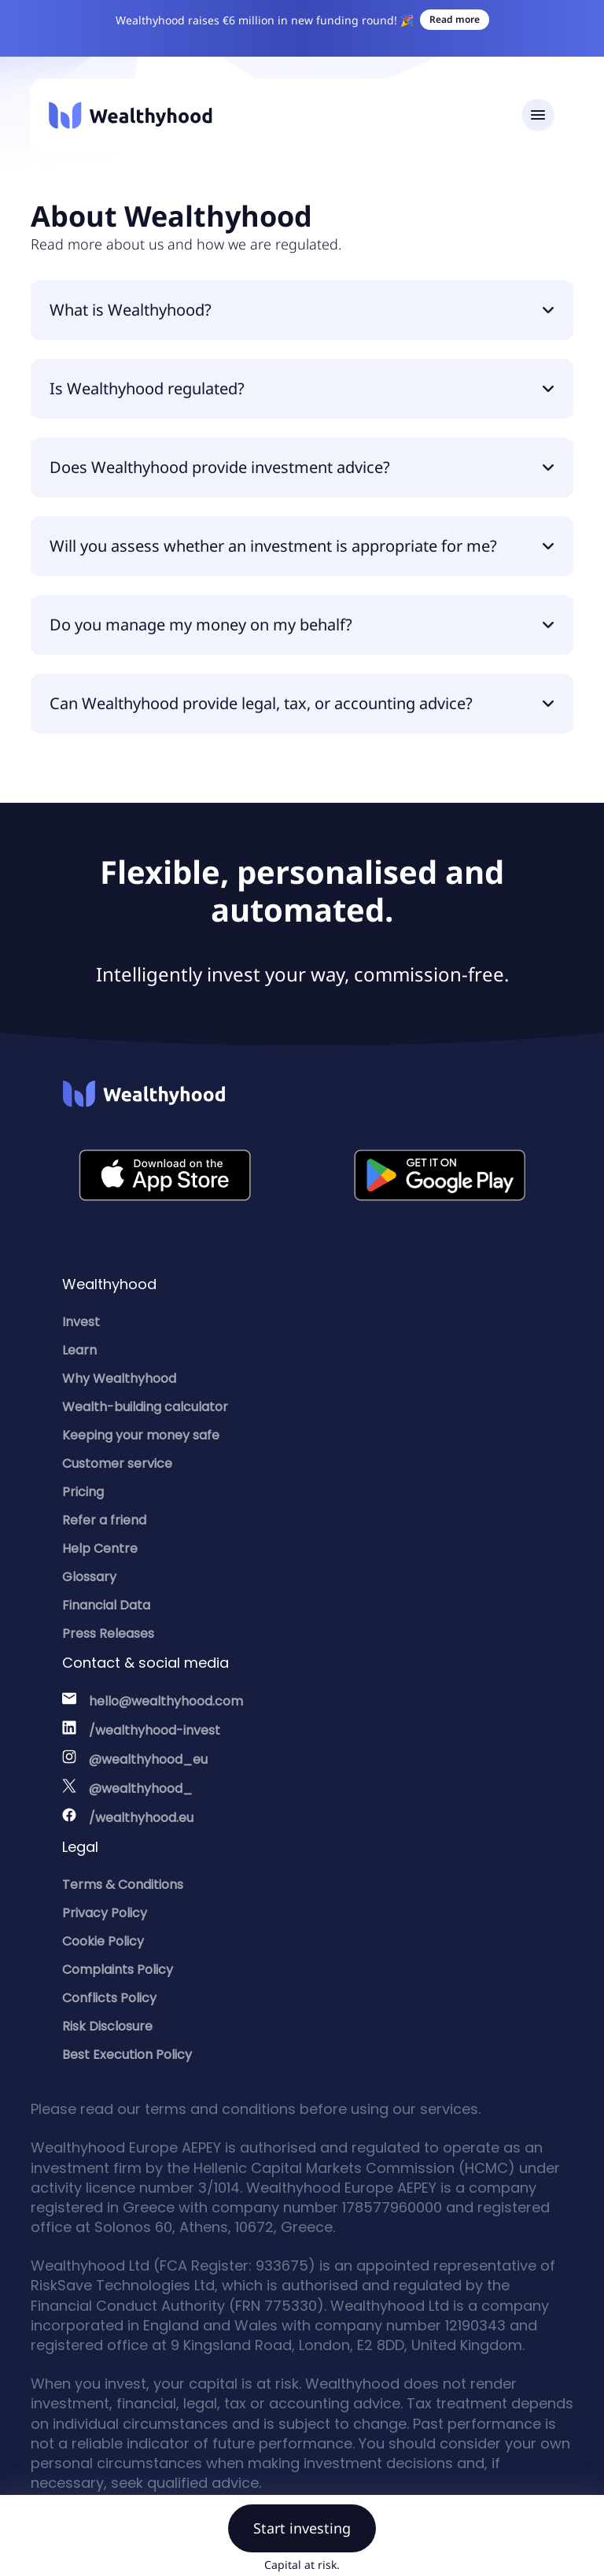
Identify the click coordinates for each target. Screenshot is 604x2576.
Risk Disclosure (107, 2026)
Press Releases (108, 1633)
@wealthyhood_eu (148, 1759)
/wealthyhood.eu (141, 1818)
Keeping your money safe (140, 1435)
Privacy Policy (104, 1913)
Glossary (89, 1577)
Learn (79, 1350)
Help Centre (100, 1548)
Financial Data (106, 1605)
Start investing (302, 2528)
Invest (81, 1322)
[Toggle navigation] (538, 115)
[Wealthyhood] (130, 115)
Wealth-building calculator (145, 1407)
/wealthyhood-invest (154, 1730)
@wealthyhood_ (141, 1789)
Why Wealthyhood (119, 1378)
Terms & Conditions (122, 1885)
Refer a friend (104, 1520)
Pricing (83, 1492)
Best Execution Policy (127, 2055)
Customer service (117, 1463)
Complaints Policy (117, 1970)
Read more (454, 19)
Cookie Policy (103, 1941)
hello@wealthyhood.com (166, 1701)
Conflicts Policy (109, 1998)
